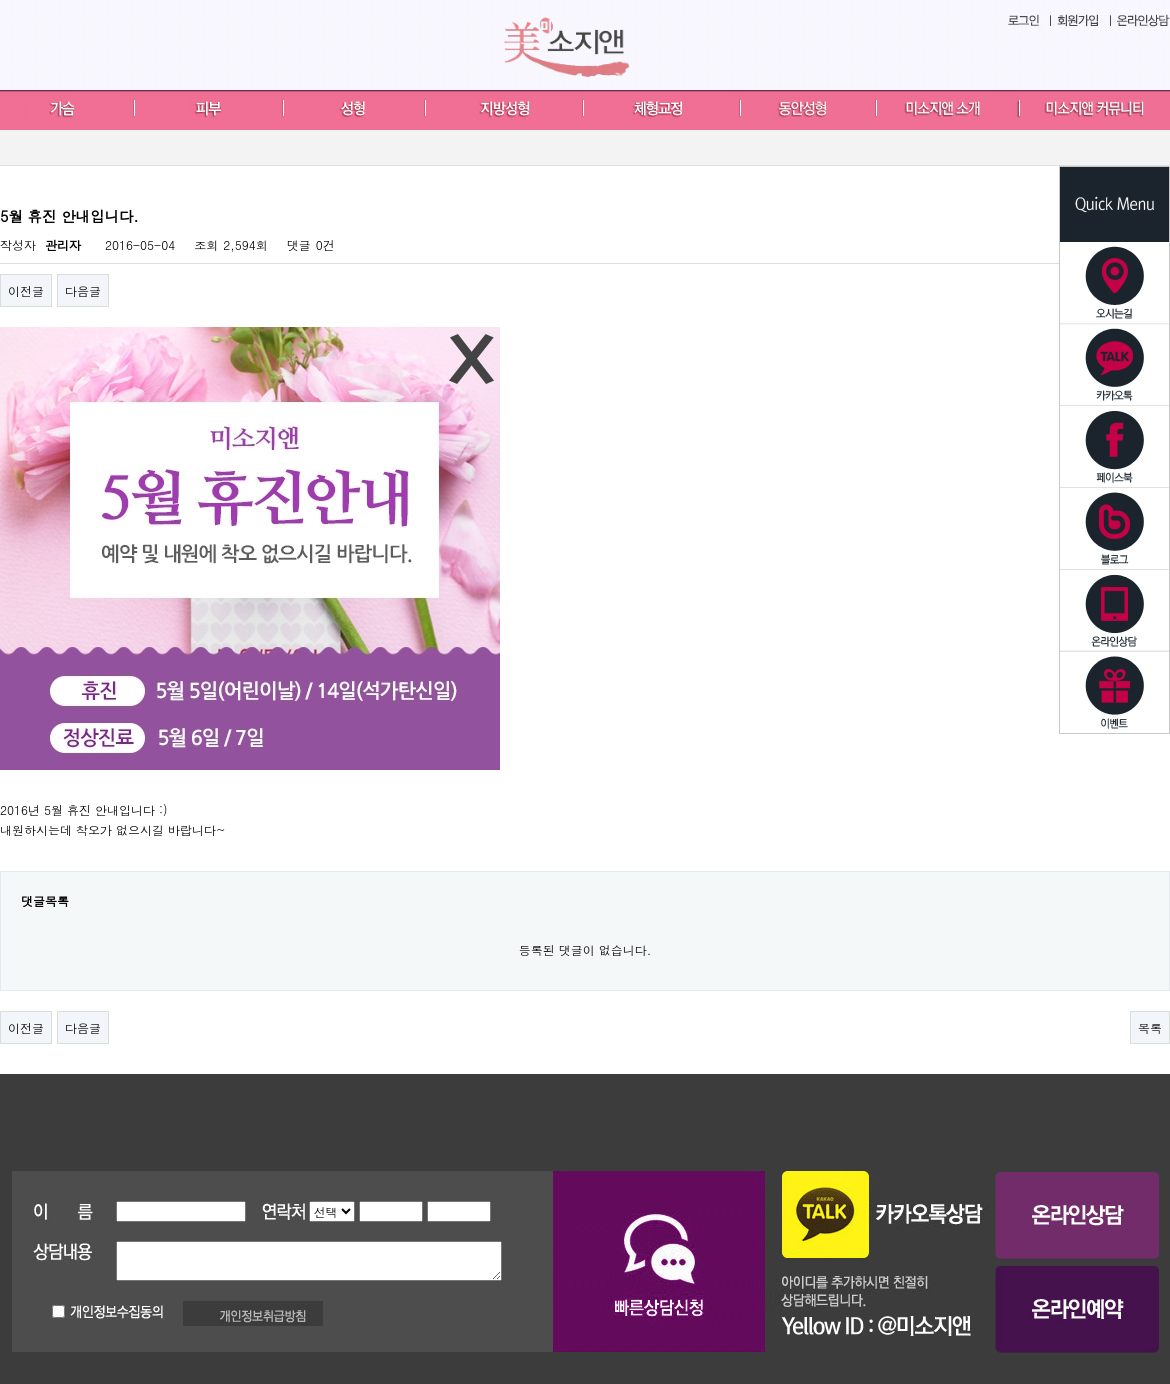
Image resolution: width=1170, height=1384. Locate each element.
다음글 (83, 290)
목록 (1150, 1027)
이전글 (26, 290)
